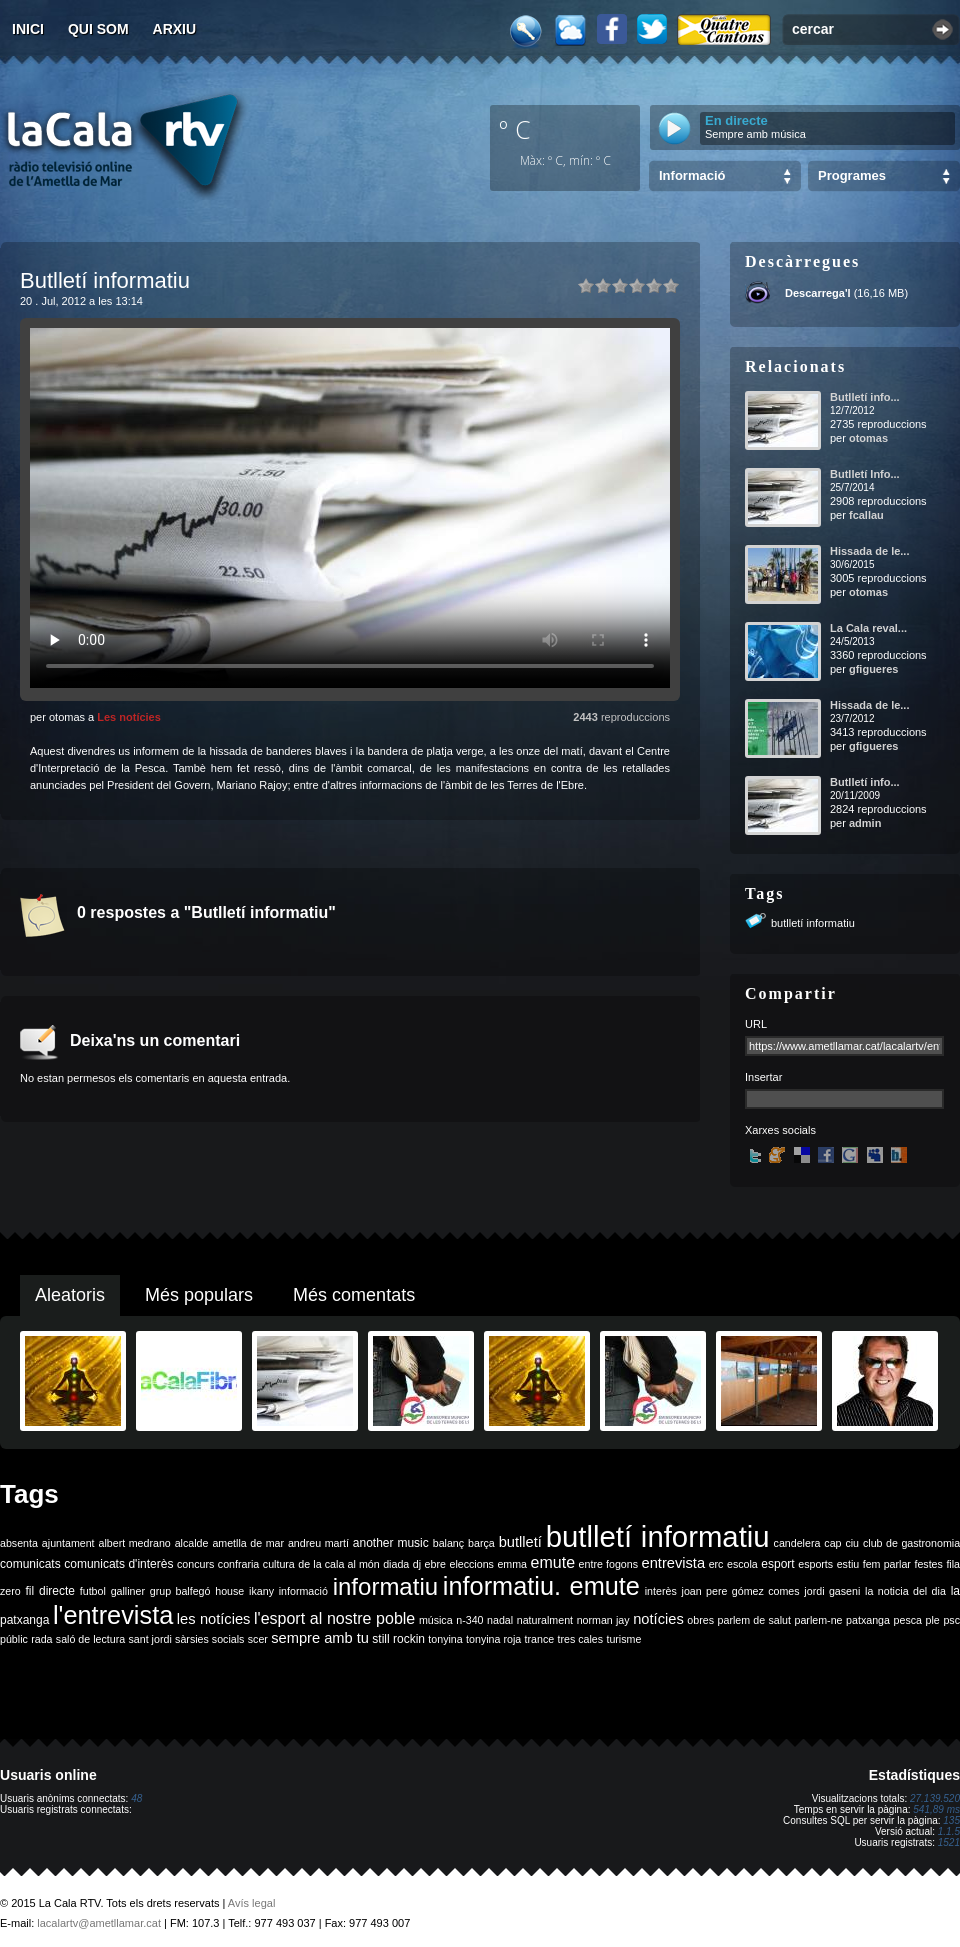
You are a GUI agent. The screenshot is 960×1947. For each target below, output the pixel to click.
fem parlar (887, 1564)
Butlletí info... (865, 397)
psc (951, 1620)
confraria (238, 1564)
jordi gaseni (832, 1591)
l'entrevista (113, 1615)
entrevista (674, 1563)
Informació (692, 175)
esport (777, 1564)
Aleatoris (70, 1295)
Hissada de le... (869, 551)
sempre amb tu (320, 1638)
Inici (28, 29)
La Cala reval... (868, 628)
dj (417, 1564)
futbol (93, 1591)
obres (700, 1620)
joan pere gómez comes (741, 1591)
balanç (448, 1543)
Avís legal (252, 1903)
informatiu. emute (541, 1586)
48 (136, 1798)
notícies (658, 1619)
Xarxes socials (780, 1130)
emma (512, 1564)
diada (396, 1564)
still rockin (398, 1639)
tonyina (445, 1639)
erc (716, 1564)
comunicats (30, 1564)
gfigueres (874, 669)
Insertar (763, 1077)
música (436, 1620)
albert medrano (135, 1543)
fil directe (50, 1591)
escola (742, 1564)
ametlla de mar (248, 1543)
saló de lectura (90, 1639)
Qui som (98, 29)
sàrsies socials (209, 1639)
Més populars (199, 1295)
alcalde (192, 1543)
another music (391, 1543)
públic (14, 1639)
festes (928, 1564)
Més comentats (354, 1295)
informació (303, 1591)
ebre (435, 1564)
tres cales (580, 1639)
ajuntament (68, 1543)
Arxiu (175, 29)
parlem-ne (819, 1620)
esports (815, 1564)
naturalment (545, 1620)
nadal (500, 1620)
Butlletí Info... (865, 474)
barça (481, 1543)
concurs (195, 1564)
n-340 (469, 1620)
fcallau (866, 515)
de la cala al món (338, 1564)
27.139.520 (935, 1798)
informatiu (385, 1586)
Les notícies (129, 717)
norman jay (603, 1620)
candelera (797, 1543)
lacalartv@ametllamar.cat (99, 1923)
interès (661, 1591)
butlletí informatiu (813, 923)
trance (540, 1639)
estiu (848, 1564)
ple (933, 1620)
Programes (852, 175)
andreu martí (318, 1543)
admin (865, 823)
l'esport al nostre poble (334, 1618)
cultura (279, 1564)
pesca (908, 1620)
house (229, 1591)
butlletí (520, 1542)
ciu (852, 1543)
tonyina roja (493, 1639)
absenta (19, 1543)
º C (515, 129)
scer (258, 1639)
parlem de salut (754, 1620)
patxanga (868, 1620)
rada (41, 1639)
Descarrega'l (818, 293)
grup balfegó (180, 1591)
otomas (868, 438)
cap (832, 1543)
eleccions (471, 1564)
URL (756, 1024)
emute (553, 1562)
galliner (128, 1591)
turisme (623, 1639)
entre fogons (608, 1564)
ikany (261, 1591)
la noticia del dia (905, 1591)
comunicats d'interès (118, 1564)
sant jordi (150, 1639)
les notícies (214, 1619)
